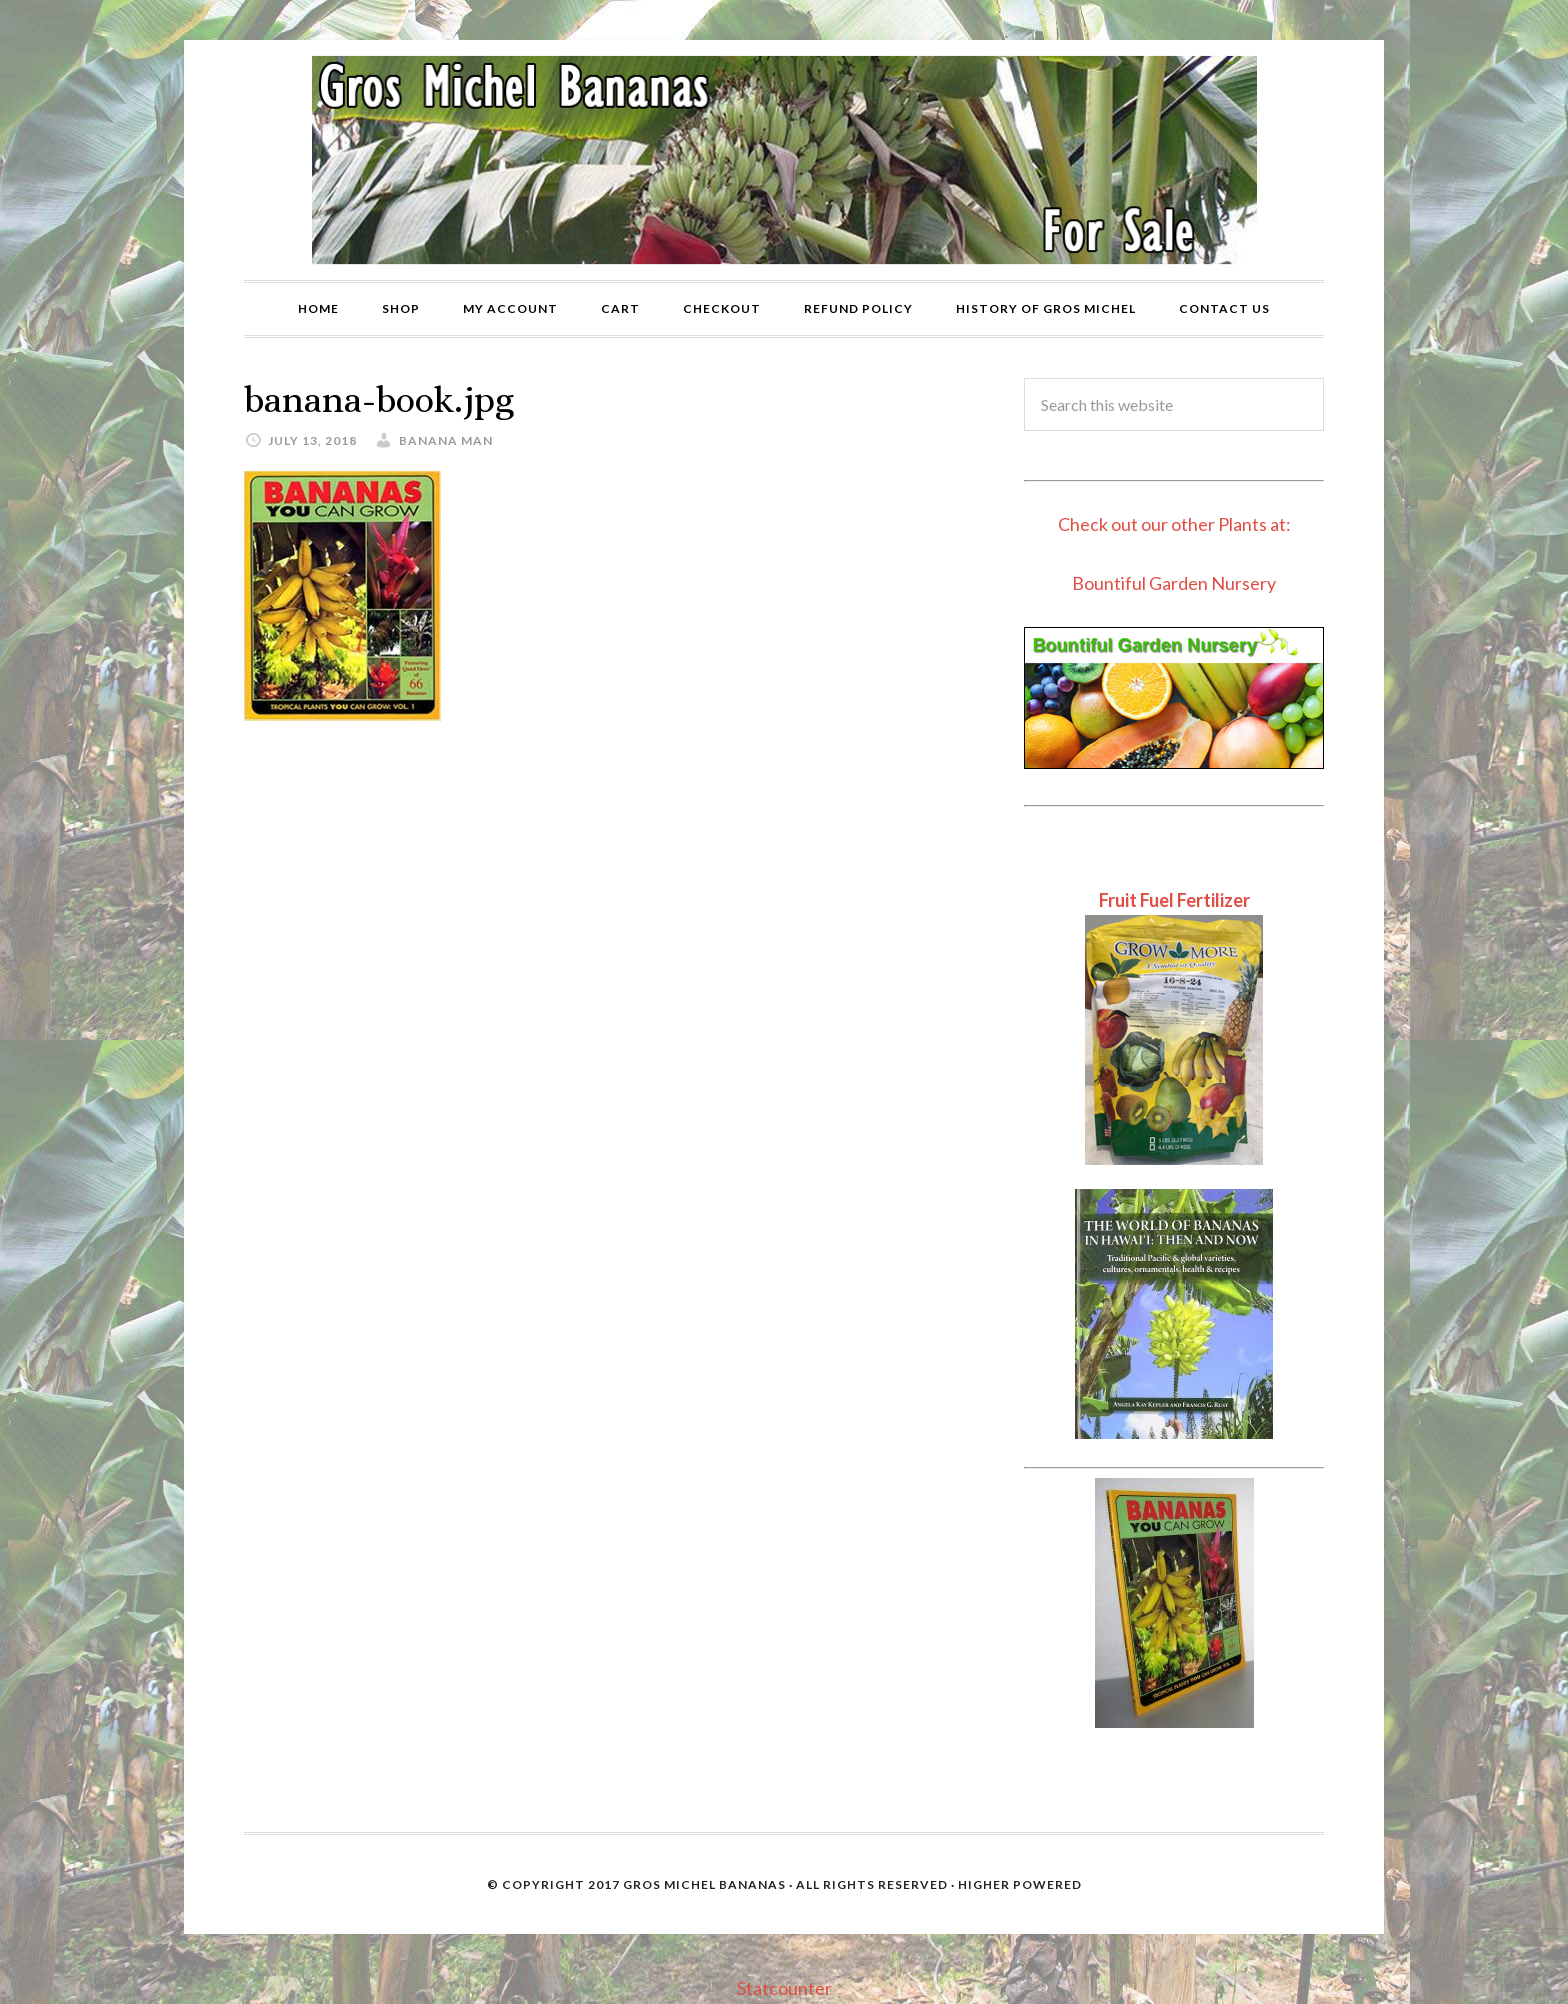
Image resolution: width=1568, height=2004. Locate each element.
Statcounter (784, 1988)
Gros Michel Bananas (704, 1884)
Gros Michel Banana (784, 160)
